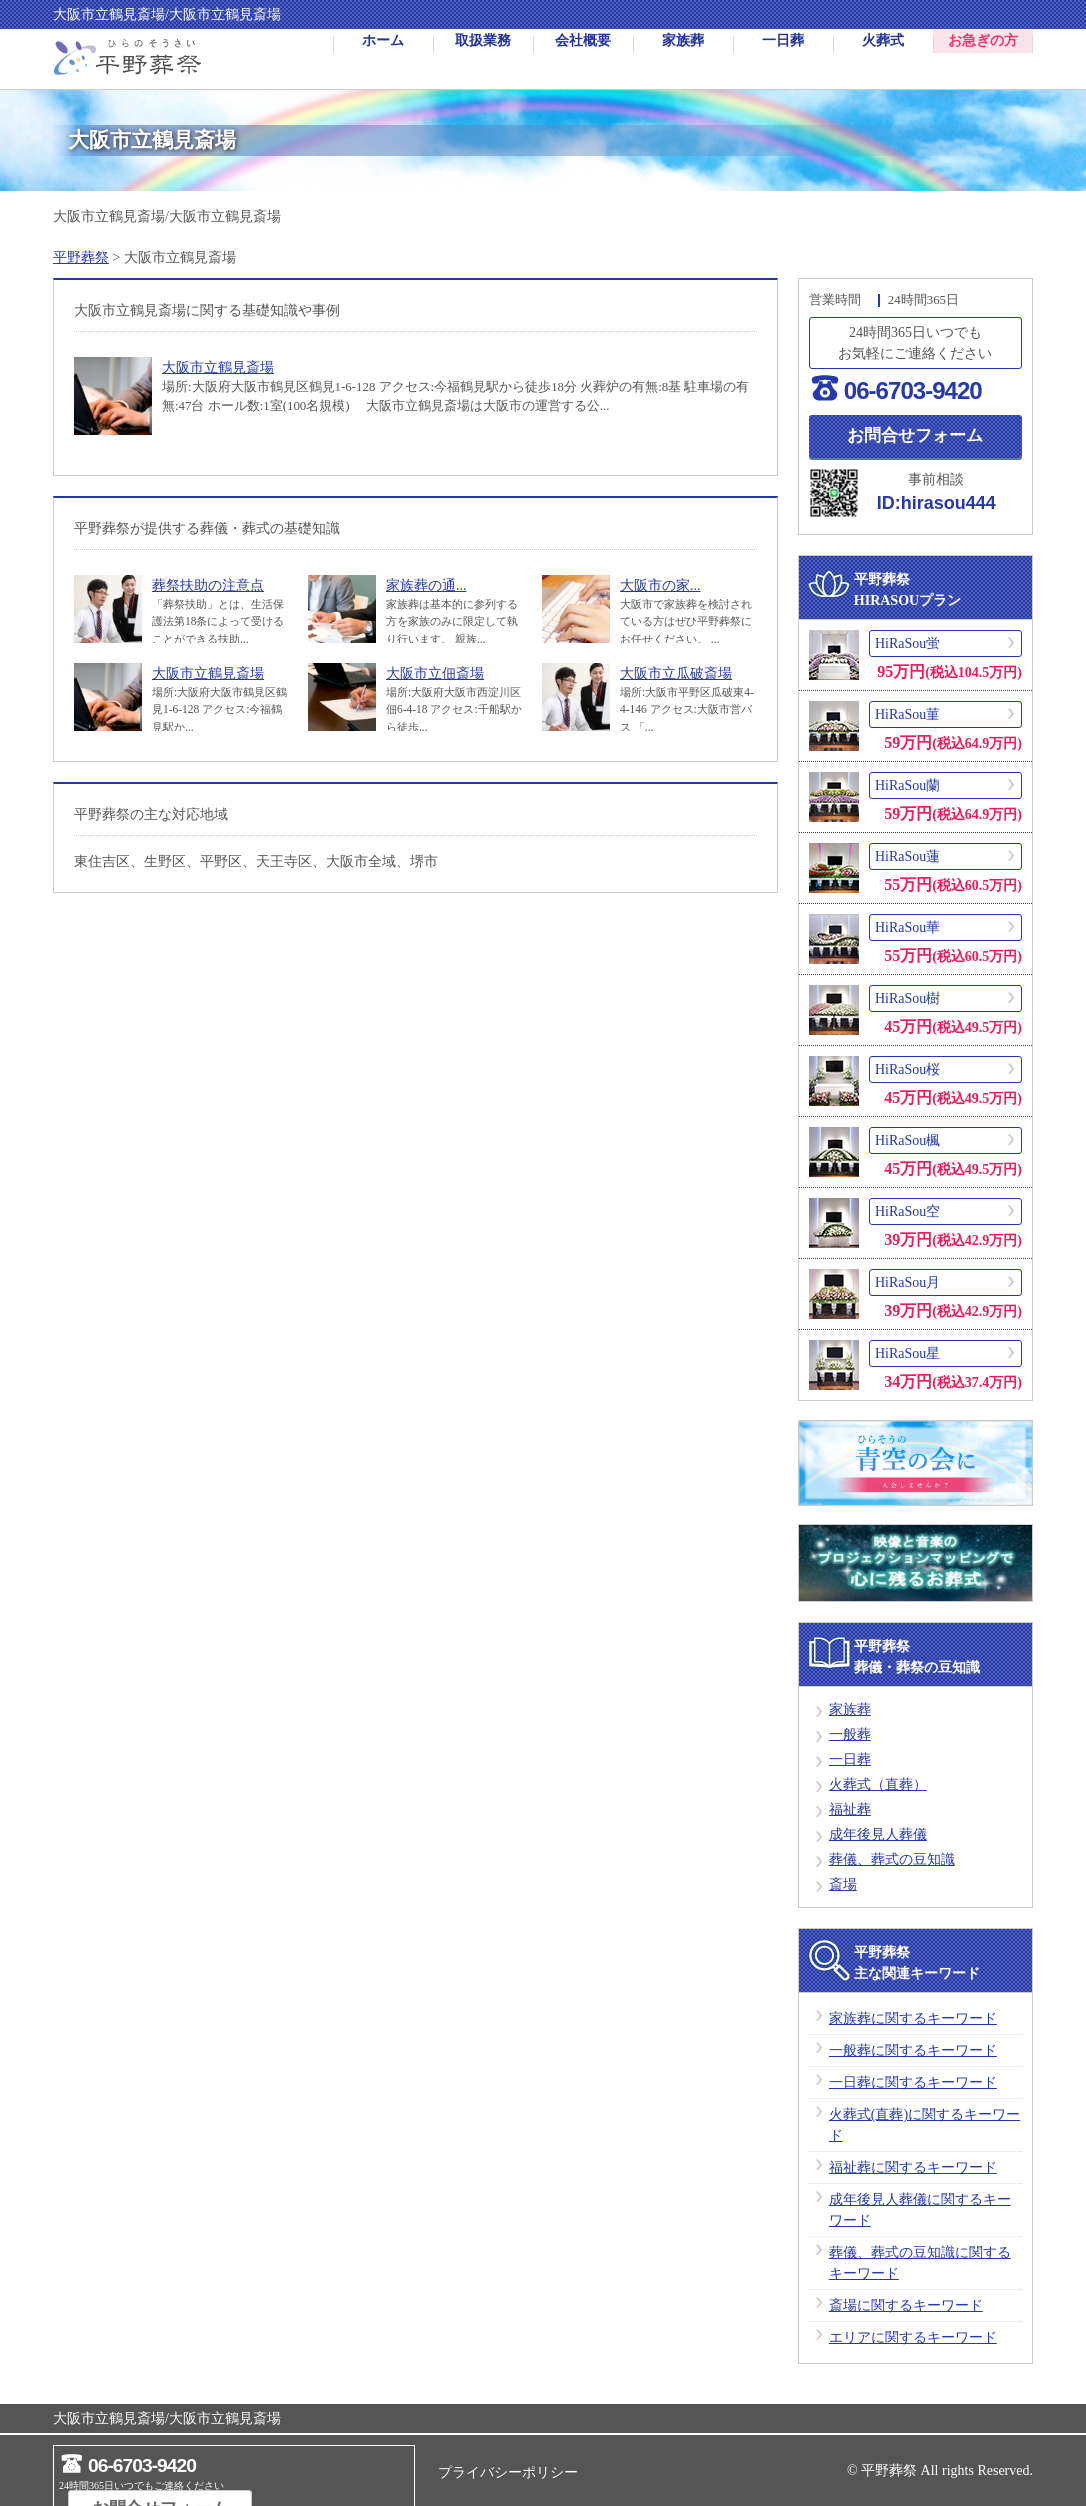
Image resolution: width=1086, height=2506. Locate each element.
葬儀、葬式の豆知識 (892, 1862)
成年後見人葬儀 (878, 1837)
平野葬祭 (81, 257)
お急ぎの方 (983, 59)
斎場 (843, 1887)
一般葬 (850, 1737)
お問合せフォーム (915, 435)
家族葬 (683, 59)
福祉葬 (850, 1812)
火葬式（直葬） (878, 1787)
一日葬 (783, 59)
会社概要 (583, 59)
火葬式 (883, 59)
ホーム (383, 59)
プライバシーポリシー (508, 2472)
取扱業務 (483, 59)
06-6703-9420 (913, 390)
